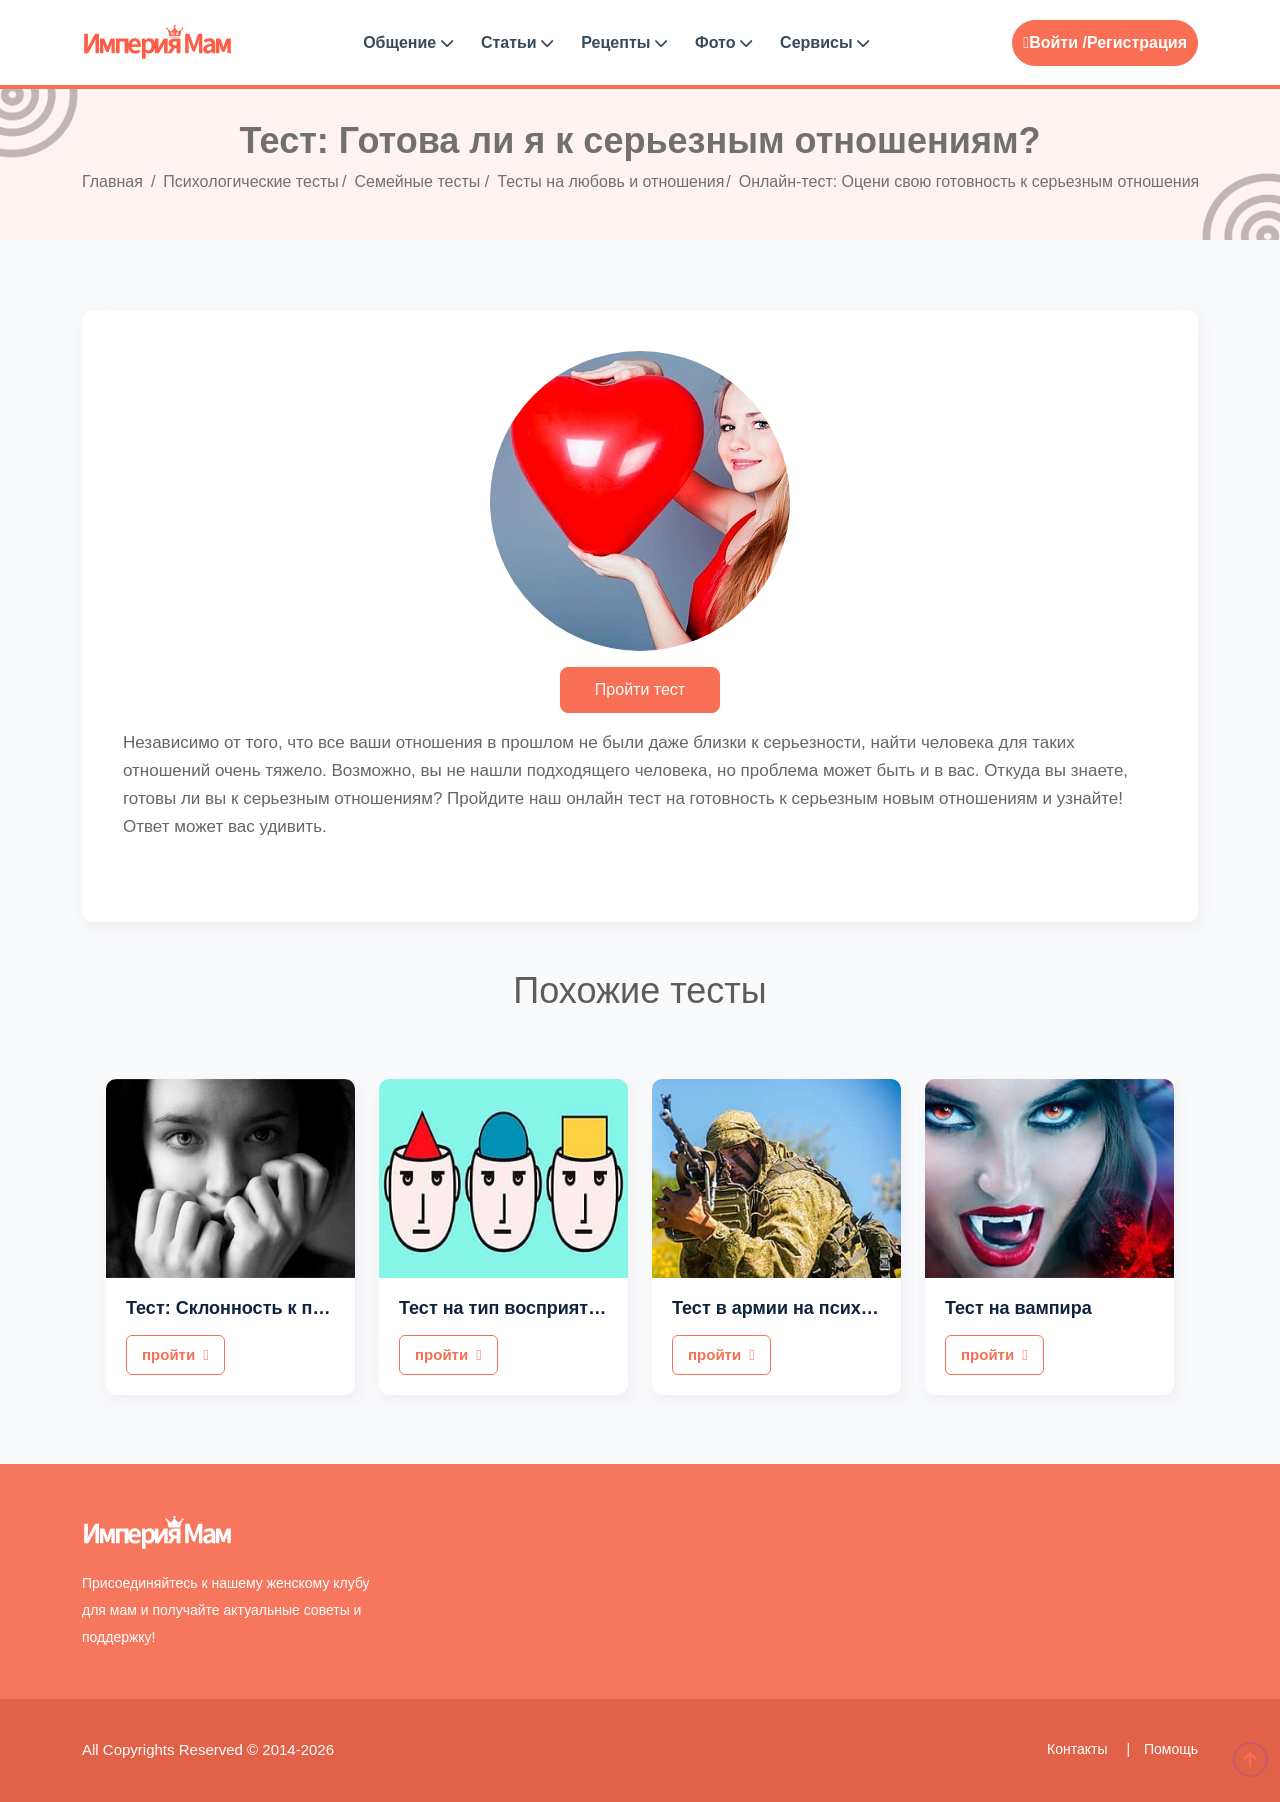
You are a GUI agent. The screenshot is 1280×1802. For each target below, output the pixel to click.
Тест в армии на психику (781, 1308)
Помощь (1171, 1749)
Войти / (1055, 42)
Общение (408, 42)
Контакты (1079, 1749)
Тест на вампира (1018, 1308)
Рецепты (624, 42)
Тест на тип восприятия (504, 1308)
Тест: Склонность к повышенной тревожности (332, 1308)
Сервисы (824, 42)
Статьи (517, 42)
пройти (175, 1354)
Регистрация (1137, 42)
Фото (723, 42)
